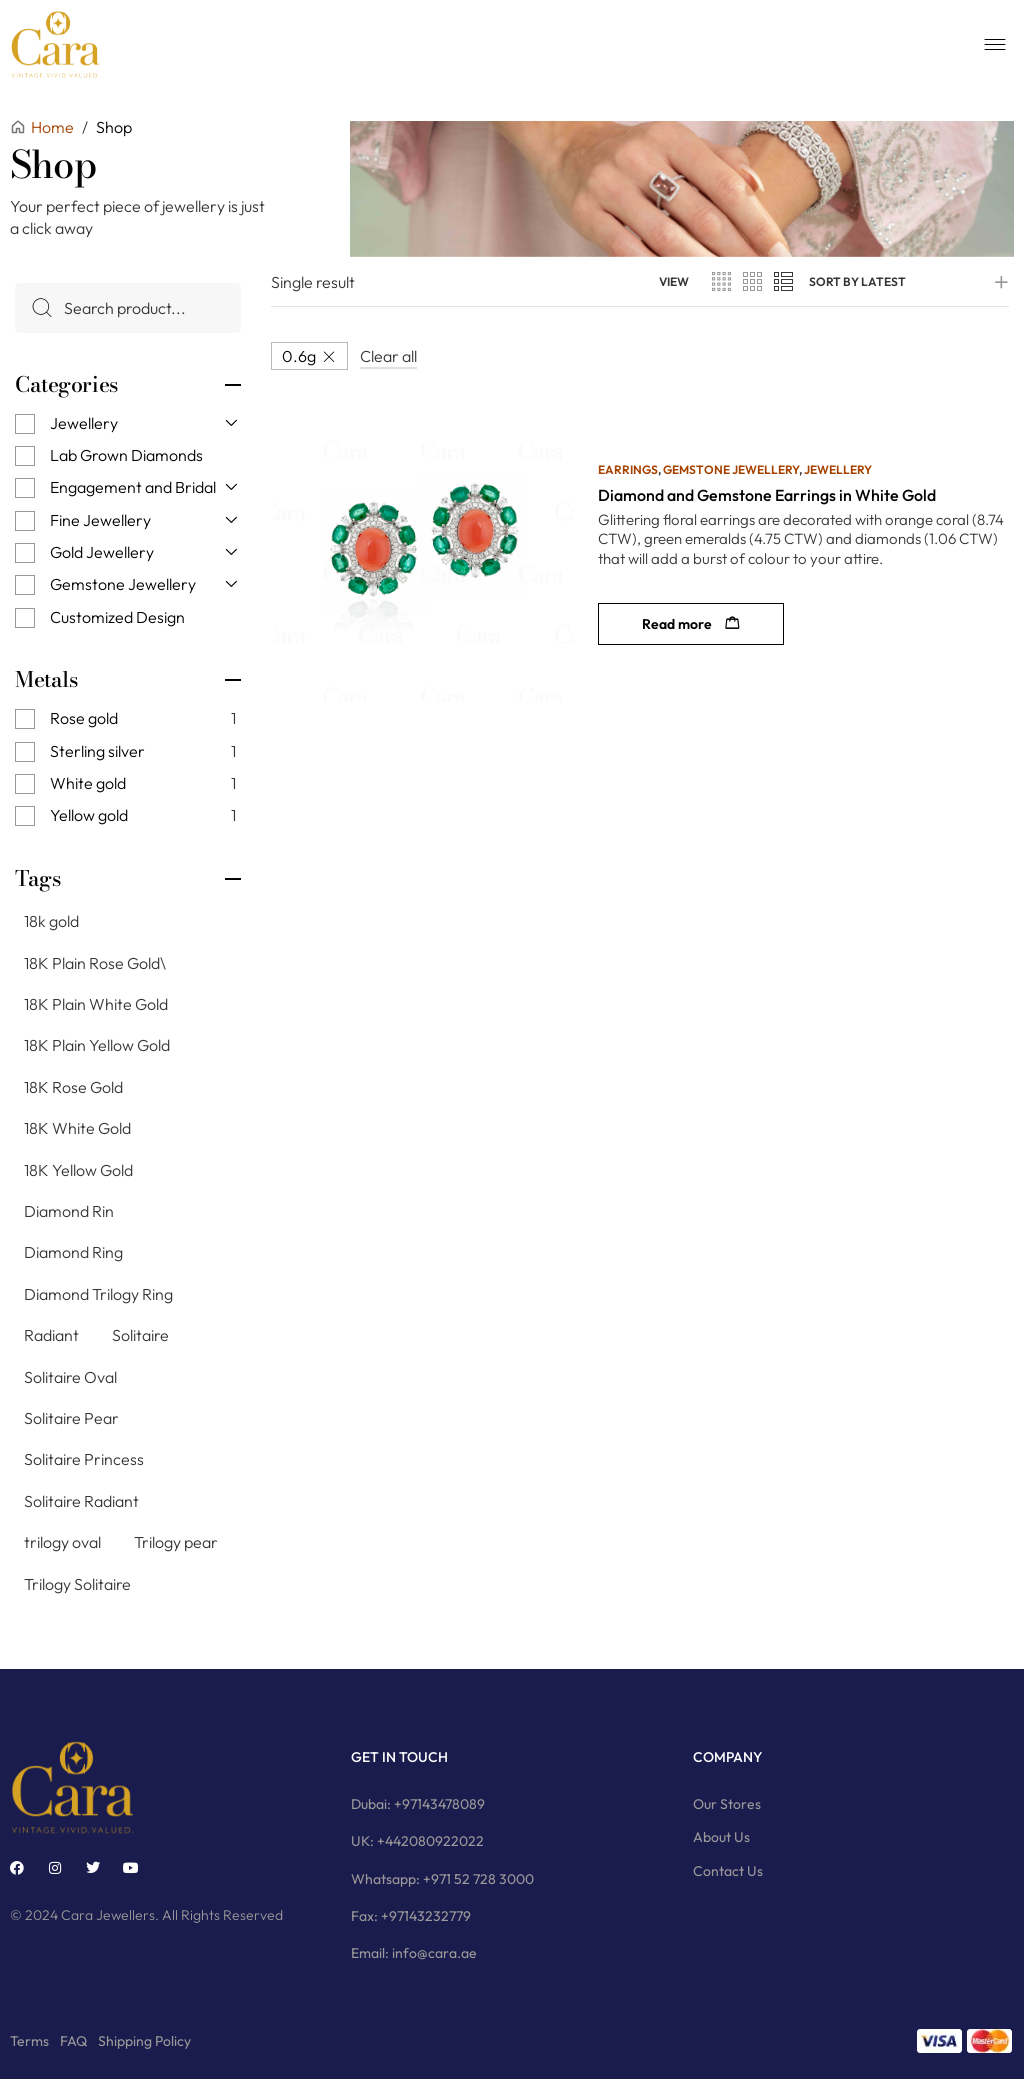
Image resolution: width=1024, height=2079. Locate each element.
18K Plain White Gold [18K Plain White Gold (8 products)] (96, 1004)
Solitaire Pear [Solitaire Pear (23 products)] (71, 1418)
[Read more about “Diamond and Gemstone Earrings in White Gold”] (691, 623)
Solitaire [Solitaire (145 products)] (140, 1335)
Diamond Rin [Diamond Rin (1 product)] (69, 1211)
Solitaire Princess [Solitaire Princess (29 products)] (84, 1459)
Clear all (388, 356)
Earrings (628, 469)
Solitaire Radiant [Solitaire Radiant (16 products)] (81, 1501)
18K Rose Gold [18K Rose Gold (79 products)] (73, 1087)
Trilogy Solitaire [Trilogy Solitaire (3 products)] (77, 1583)
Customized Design (117, 617)
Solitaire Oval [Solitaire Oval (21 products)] (70, 1376)
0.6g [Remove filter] (299, 356)
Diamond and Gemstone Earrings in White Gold (767, 495)
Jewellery (84, 422)
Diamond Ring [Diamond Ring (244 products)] (73, 1252)
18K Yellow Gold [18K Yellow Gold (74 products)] (78, 1170)
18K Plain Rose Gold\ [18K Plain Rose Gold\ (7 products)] (95, 963)
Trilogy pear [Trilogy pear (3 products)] (176, 1542)
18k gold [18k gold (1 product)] (51, 921)
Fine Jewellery (100, 520)
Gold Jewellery (102, 552)
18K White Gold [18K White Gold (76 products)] (77, 1128)
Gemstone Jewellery (123, 584)
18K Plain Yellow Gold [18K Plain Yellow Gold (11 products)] (97, 1045)
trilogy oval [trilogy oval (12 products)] (62, 1542)
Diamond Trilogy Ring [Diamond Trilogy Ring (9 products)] (98, 1294)
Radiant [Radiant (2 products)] (51, 1335)
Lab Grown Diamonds (126, 455)
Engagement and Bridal (133, 487)
